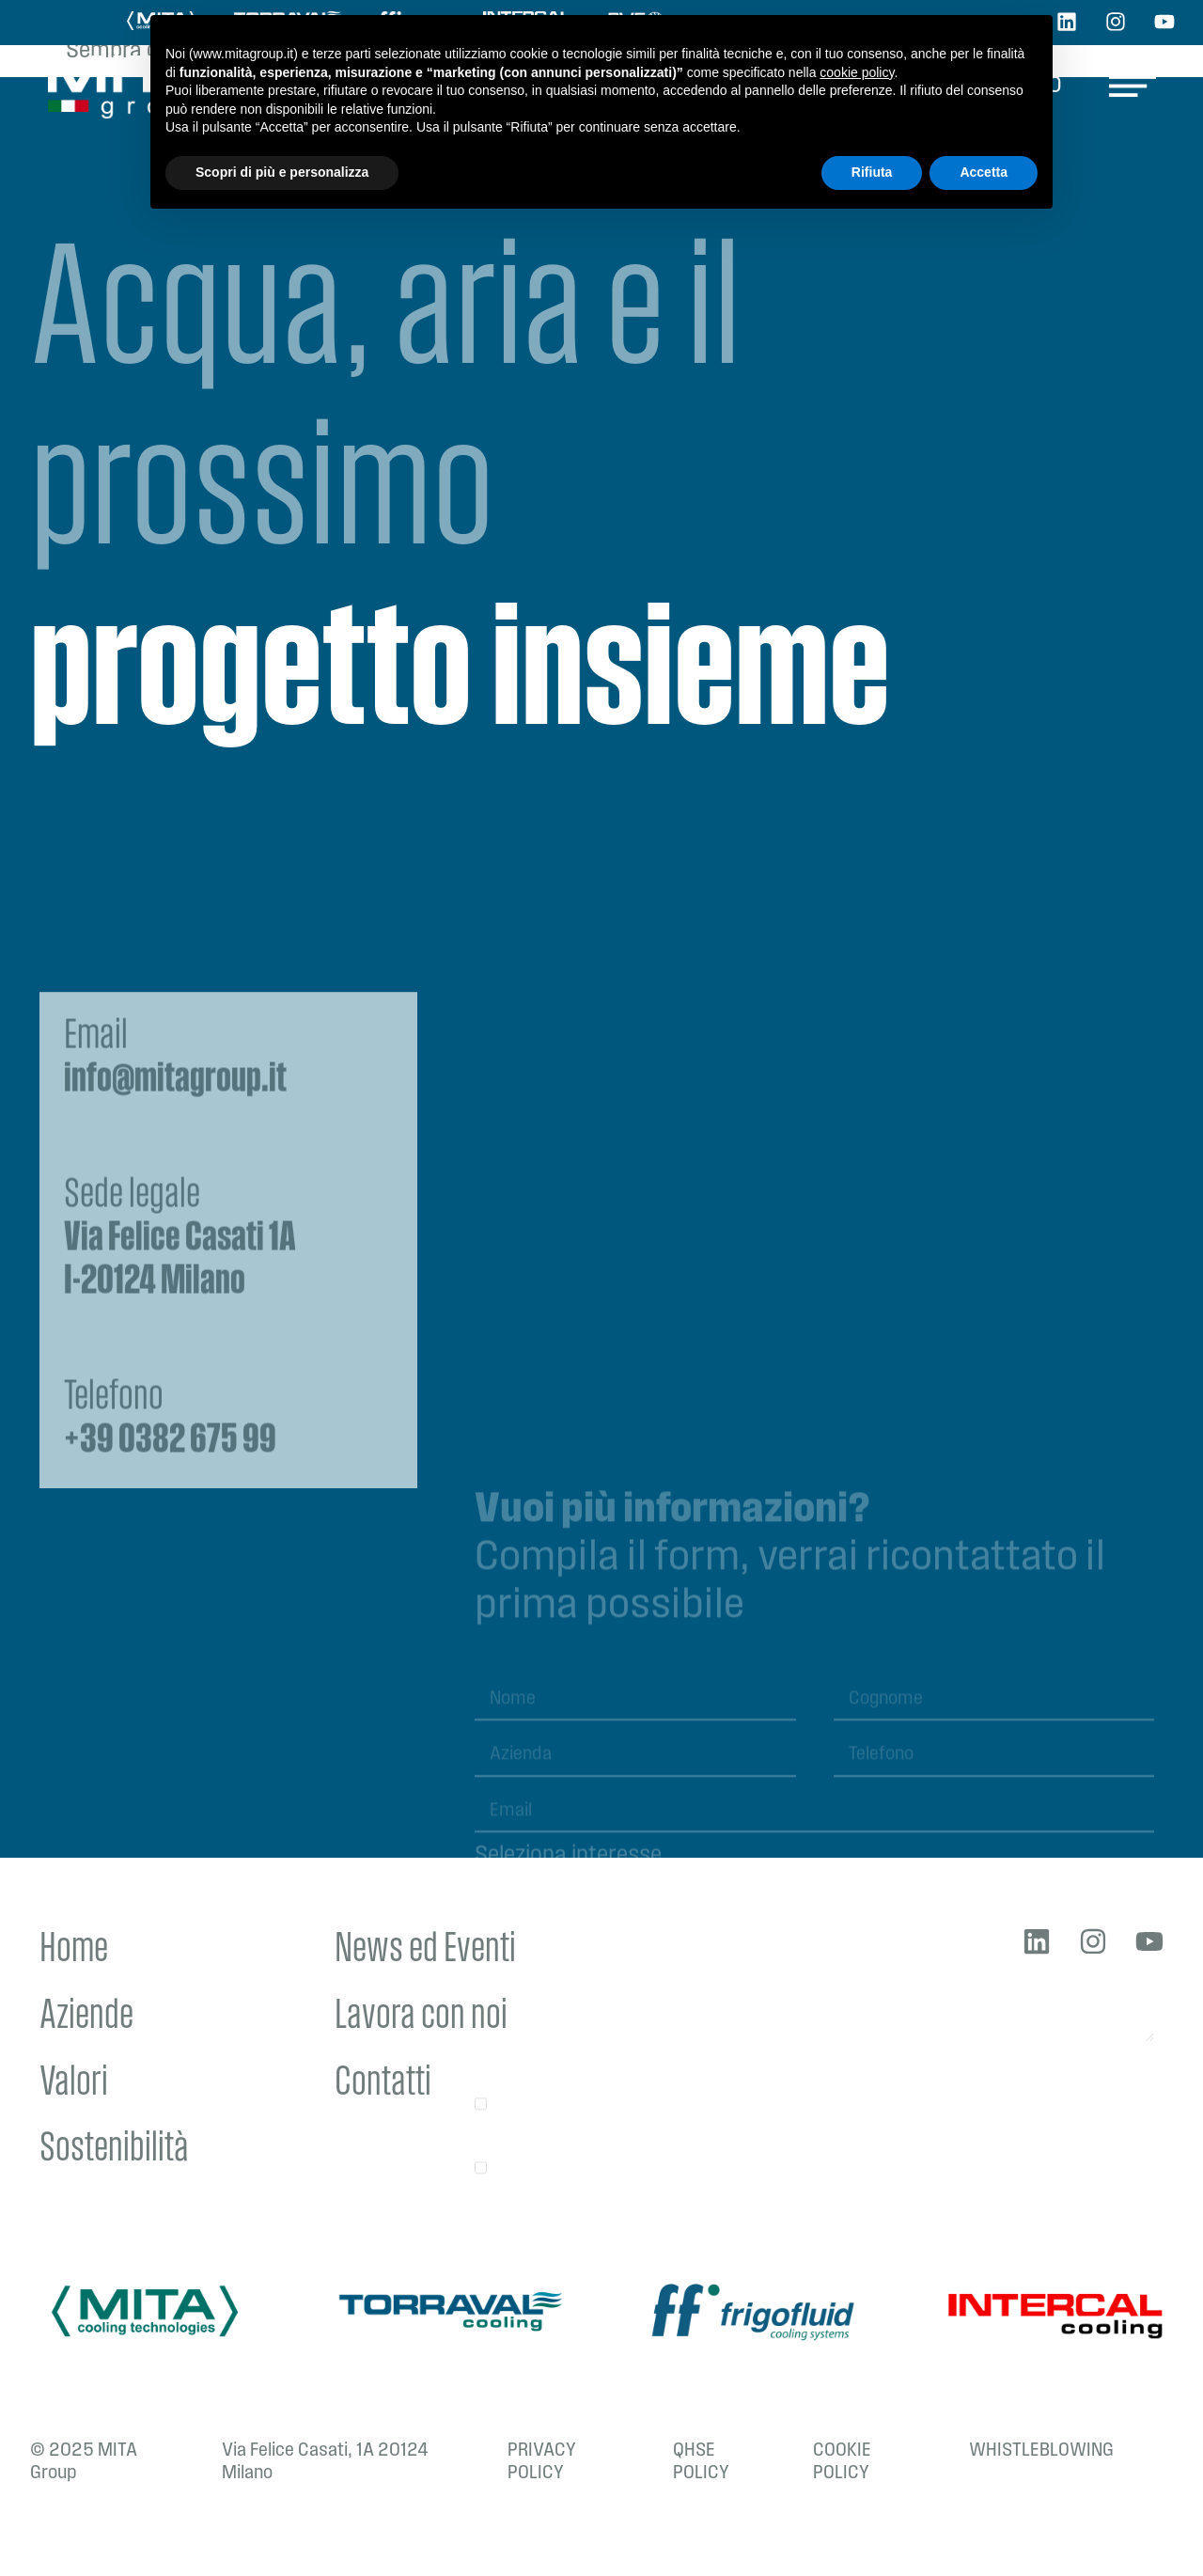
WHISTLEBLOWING (1041, 2451)
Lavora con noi (421, 2017)
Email (175, 1270)
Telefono (170, 1631)
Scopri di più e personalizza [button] (281, 172)
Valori (73, 2084)
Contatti (383, 2084)
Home (73, 1950)
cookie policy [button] (857, 72)
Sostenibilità (114, 2150)
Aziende (86, 2017)
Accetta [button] (984, 172)
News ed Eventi (425, 1950)
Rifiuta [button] (872, 172)
